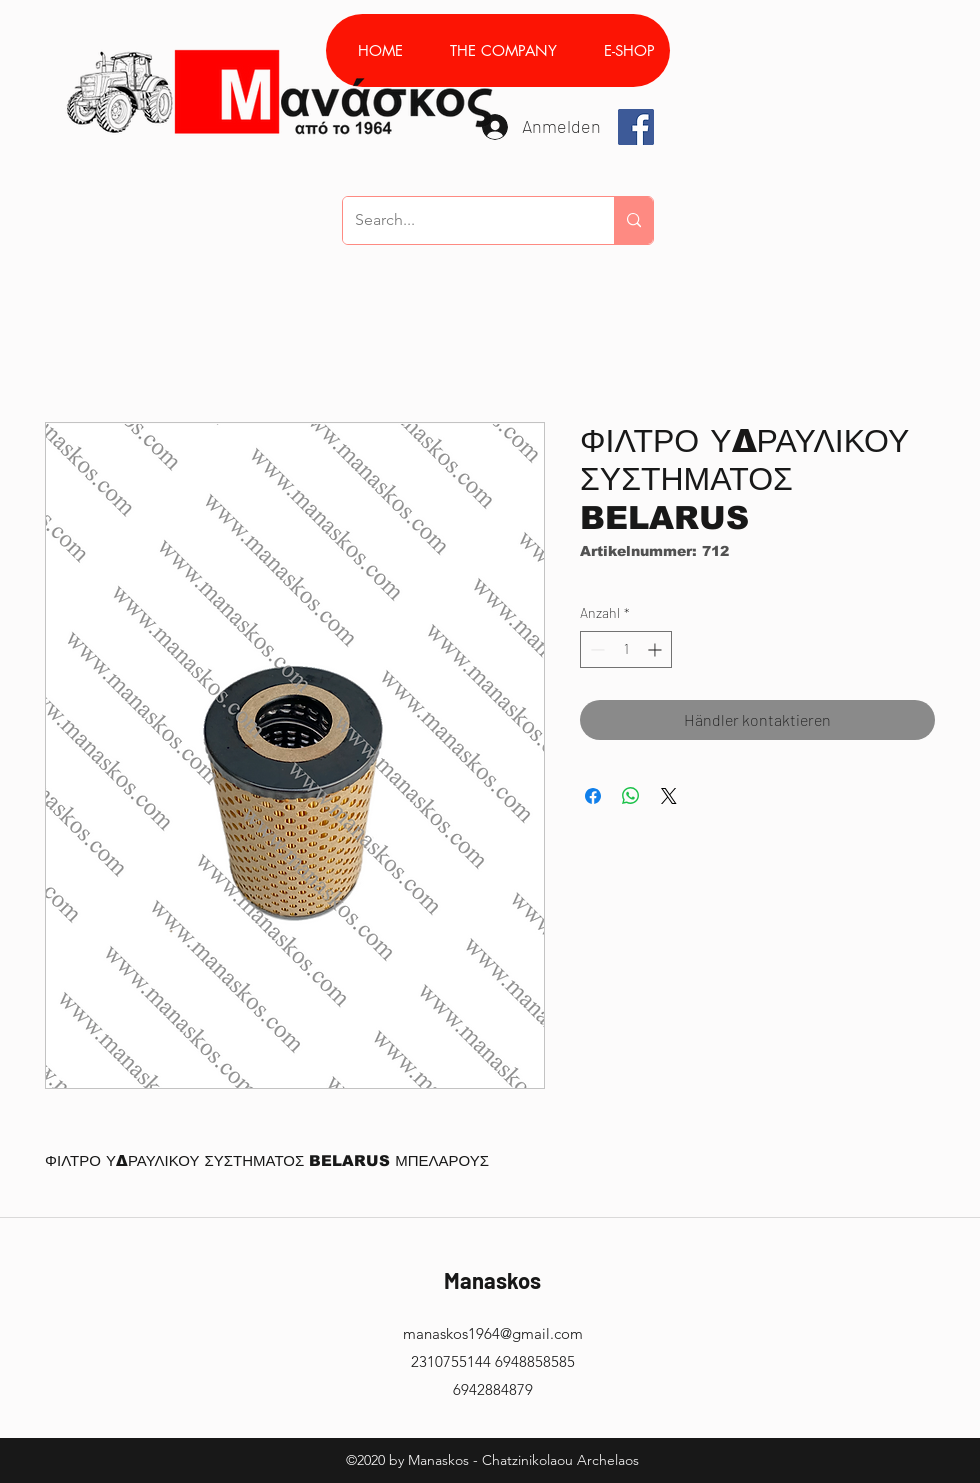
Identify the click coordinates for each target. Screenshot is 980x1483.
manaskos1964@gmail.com (493, 1333)
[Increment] (656, 649)
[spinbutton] (626, 649)
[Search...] (463, 220)
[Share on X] (669, 796)
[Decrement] (595, 649)
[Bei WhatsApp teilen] (631, 796)
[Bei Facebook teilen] (593, 796)
